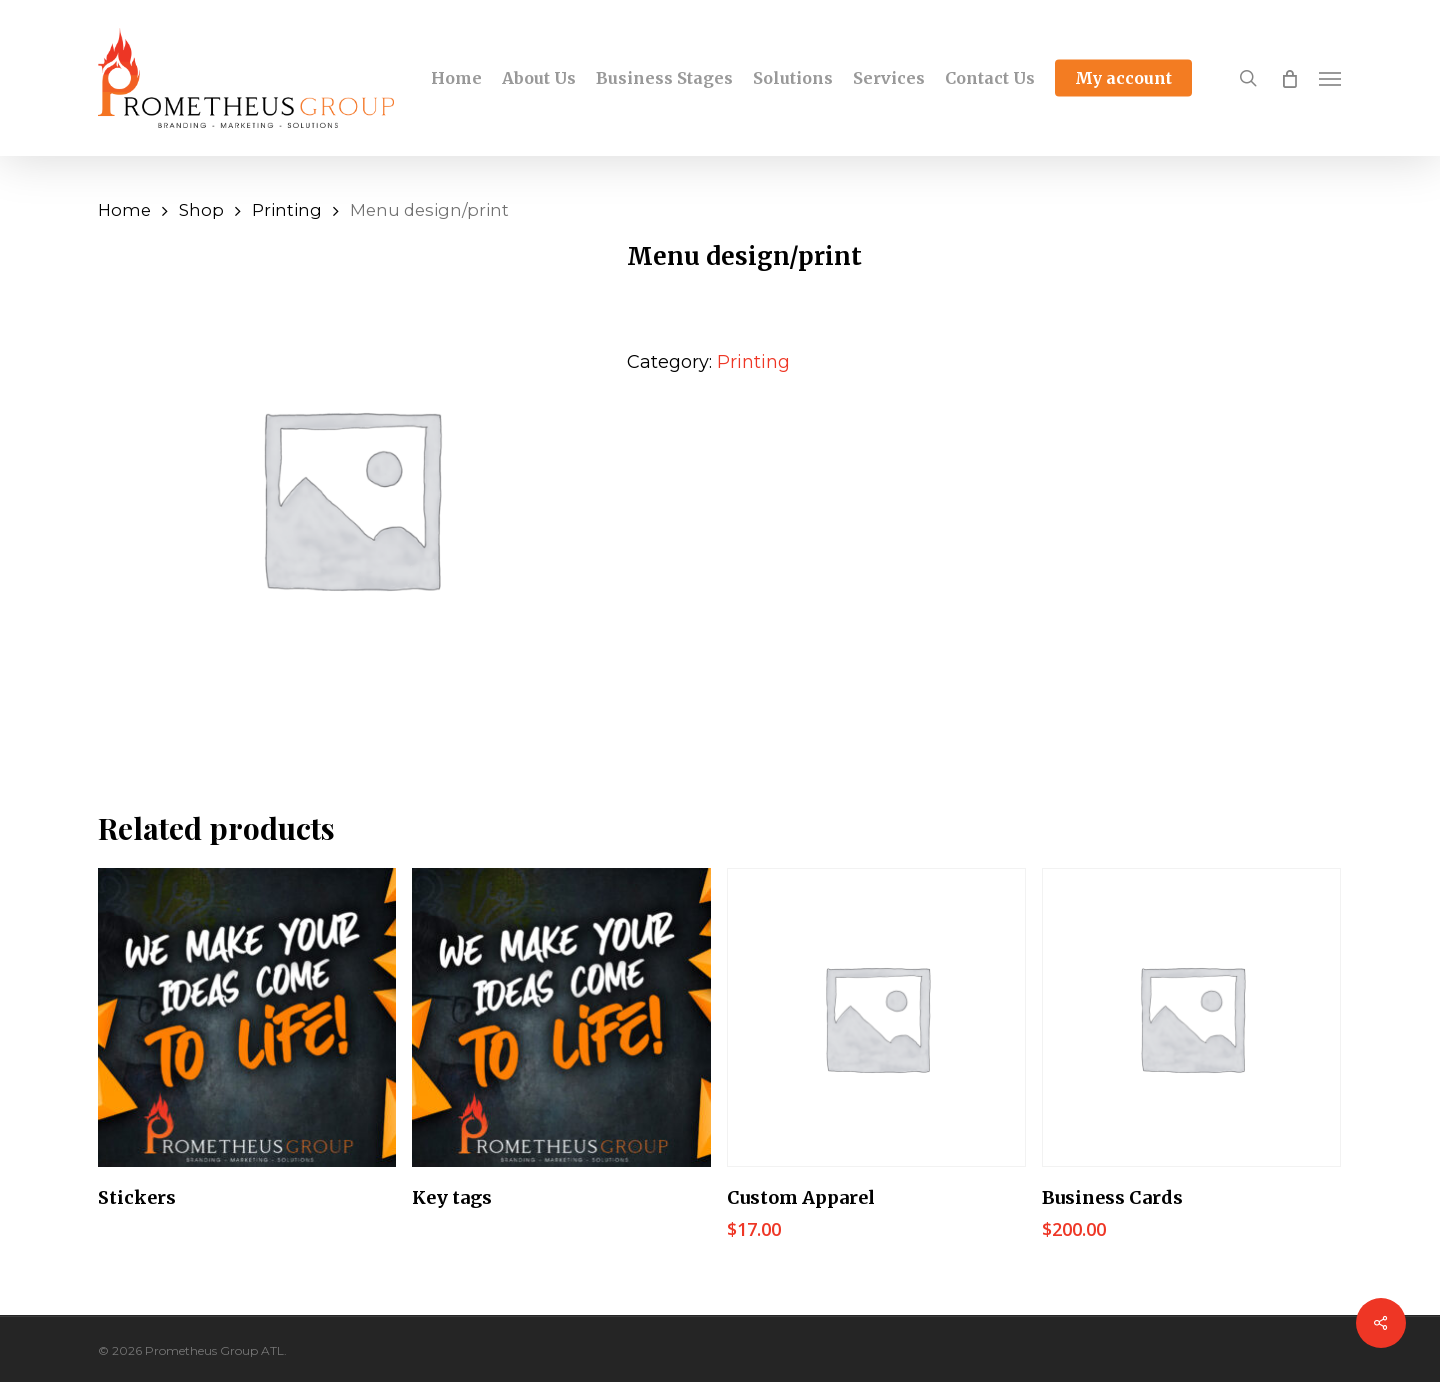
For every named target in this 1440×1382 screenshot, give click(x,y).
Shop (201, 210)
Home (124, 210)
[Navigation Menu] (1331, 78)
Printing (287, 210)
